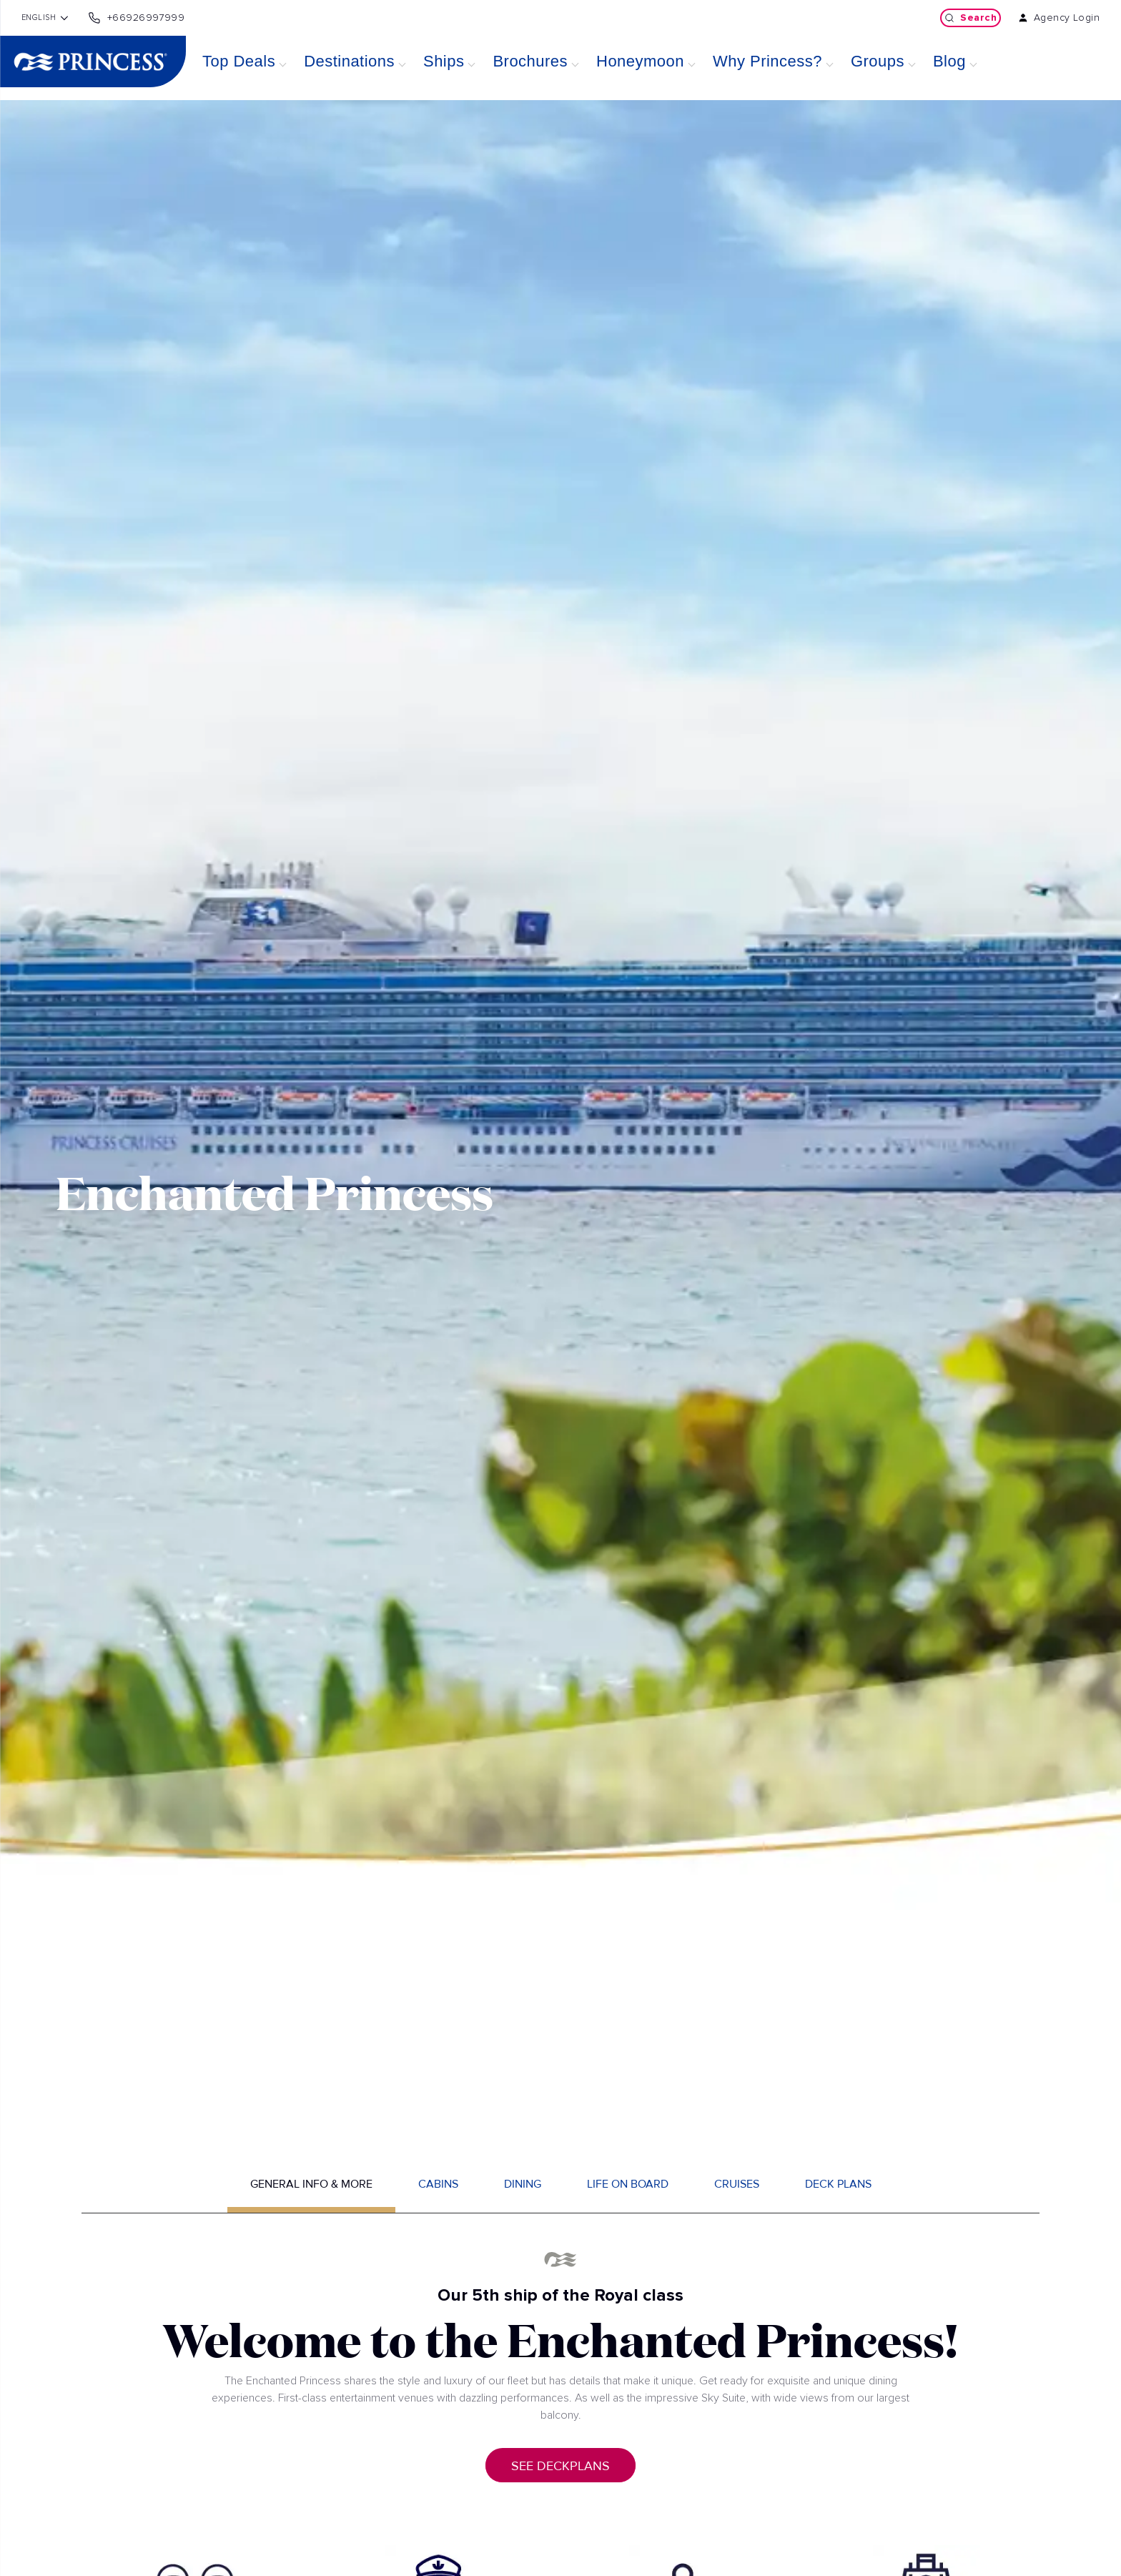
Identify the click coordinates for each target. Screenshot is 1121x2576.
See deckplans (560, 2466)
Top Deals (238, 61)
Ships (443, 61)
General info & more (311, 2184)
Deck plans (838, 2184)
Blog (949, 61)
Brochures (530, 61)
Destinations (349, 61)
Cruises (736, 2184)
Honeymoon (640, 61)
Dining (522, 2184)
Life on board (627, 2184)
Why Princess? (767, 61)
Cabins (438, 2184)
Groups (877, 61)
